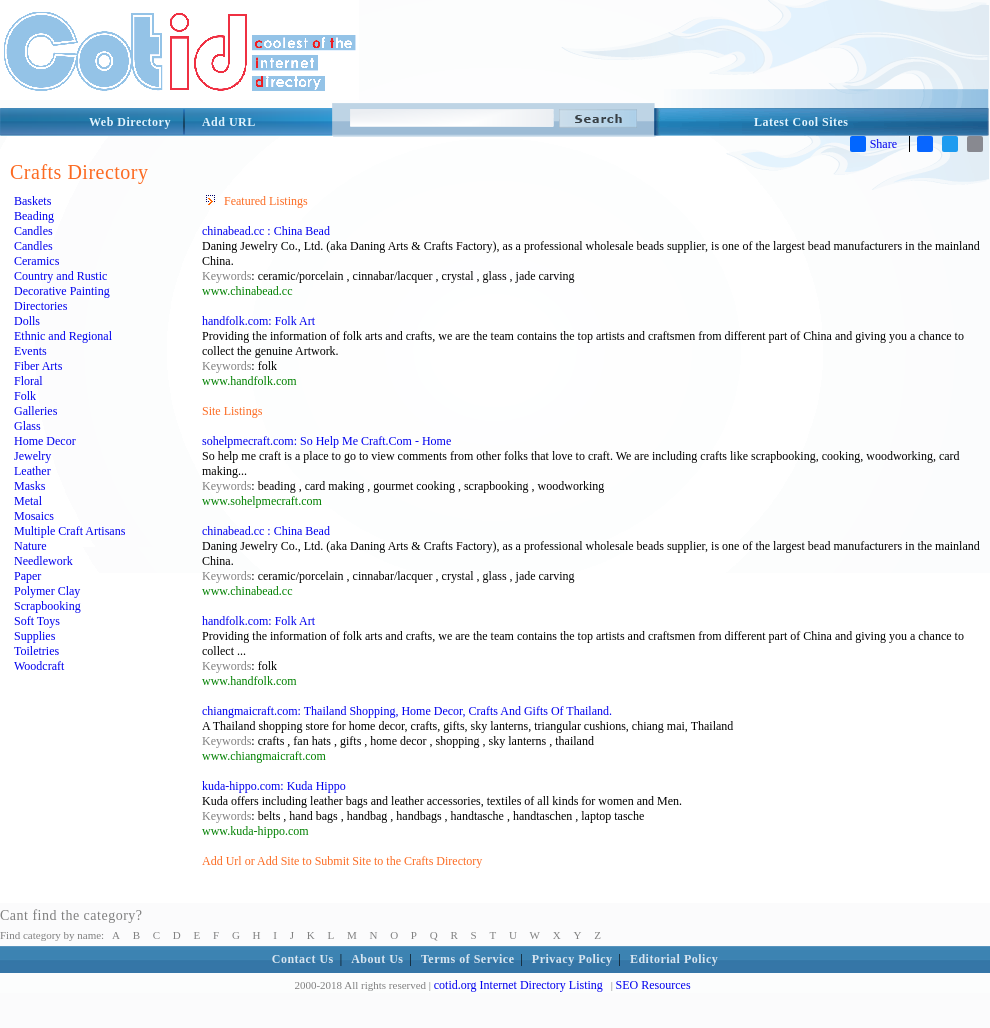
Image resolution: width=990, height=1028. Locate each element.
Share (873, 144)
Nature (30, 546)
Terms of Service (468, 959)
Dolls (27, 321)
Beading (34, 216)
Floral (28, 381)
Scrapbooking (47, 606)
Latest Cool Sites (801, 122)
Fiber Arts (38, 366)
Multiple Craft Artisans (69, 531)
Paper (27, 576)
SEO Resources (653, 985)
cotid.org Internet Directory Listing (518, 985)
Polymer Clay (47, 591)
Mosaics (34, 516)
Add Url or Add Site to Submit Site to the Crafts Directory (342, 861)
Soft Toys (37, 621)
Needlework (43, 561)
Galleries (35, 411)
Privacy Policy (572, 959)
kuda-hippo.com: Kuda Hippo (274, 786)
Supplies (34, 636)
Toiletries (36, 651)
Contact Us (303, 959)
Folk (25, 396)
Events (30, 351)
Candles (33, 231)
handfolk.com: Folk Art (258, 321)
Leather (32, 471)
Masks (29, 486)
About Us (377, 959)
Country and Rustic (60, 276)
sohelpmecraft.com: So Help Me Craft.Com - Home (326, 441)
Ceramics (36, 261)
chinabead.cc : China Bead (266, 231)
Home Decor (45, 441)
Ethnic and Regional (63, 336)
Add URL (229, 122)
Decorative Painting (62, 291)
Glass (27, 426)
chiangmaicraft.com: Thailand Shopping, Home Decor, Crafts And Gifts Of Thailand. (407, 711)
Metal (28, 501)
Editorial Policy (674, 959)
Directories (40, 306)
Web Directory (130, 122)
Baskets (32, 201)
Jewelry (32, 456)
